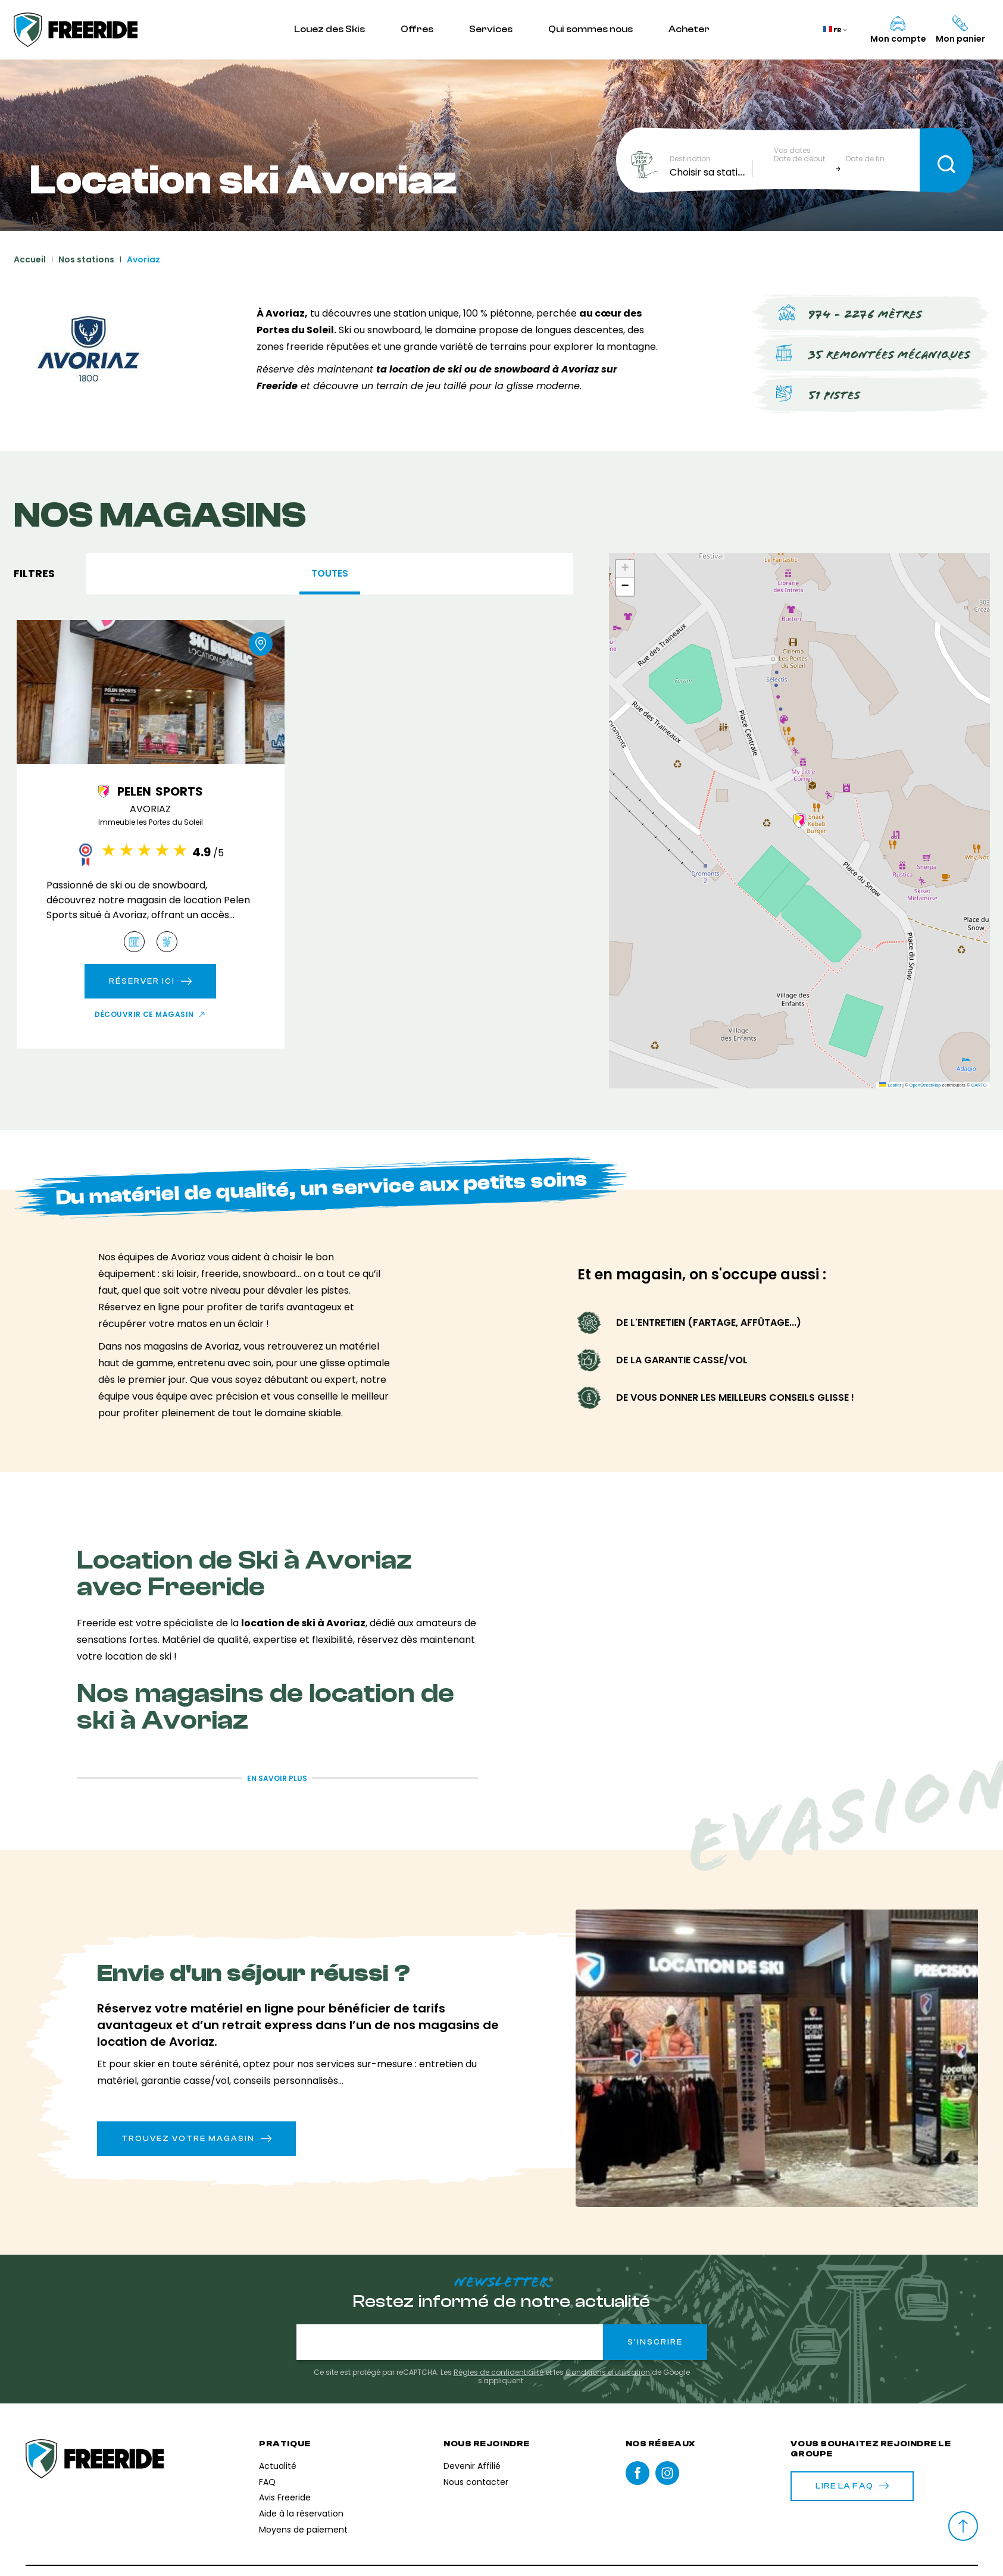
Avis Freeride (285, 2497)
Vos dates (792, 150)
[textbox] (711, 172)
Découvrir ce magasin (144, 1014)
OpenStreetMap (925, 1085)
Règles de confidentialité (498, 2372)
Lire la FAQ (851, 2486)
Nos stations (86, 259)
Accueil (30, 259)
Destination (690, 159)
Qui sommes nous (590, 29)
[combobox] (711, 172)
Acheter (689, 29)
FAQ (267, 2482)
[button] (799, 820)
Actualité (277, 2466)
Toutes (329, 573)
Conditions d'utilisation (607, 2372)
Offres (417, 29)
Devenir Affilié (472, 2466)
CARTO (979, 1085)
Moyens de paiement (303, 2530)
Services (491, 29)
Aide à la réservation (301, 2513)
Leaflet (890, 1085)
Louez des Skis (329, 29)
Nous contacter (475, 2482)
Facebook (637, 2473)
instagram (667, 2473)
